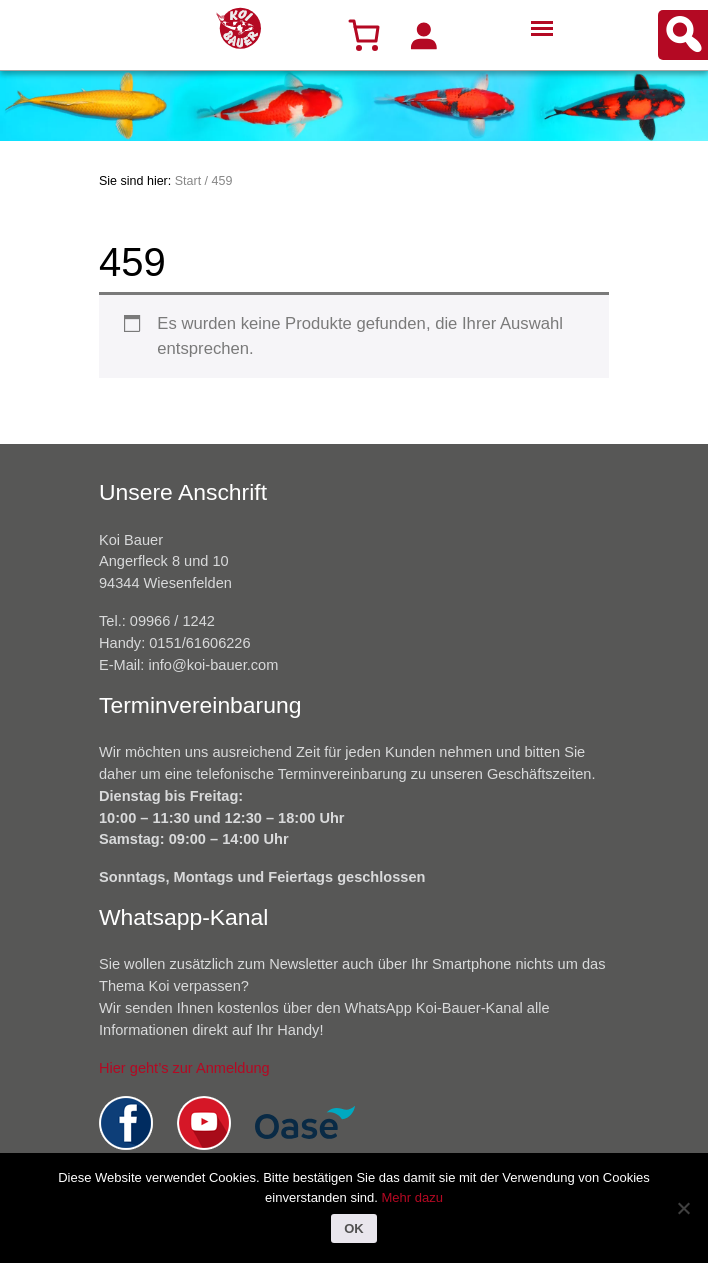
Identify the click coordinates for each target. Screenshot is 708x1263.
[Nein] (683, 1208)
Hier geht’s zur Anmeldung (184, 1068)
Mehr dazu (411, 1197)
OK (354, 1228)
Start (188, 181)
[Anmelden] (423, 35)
